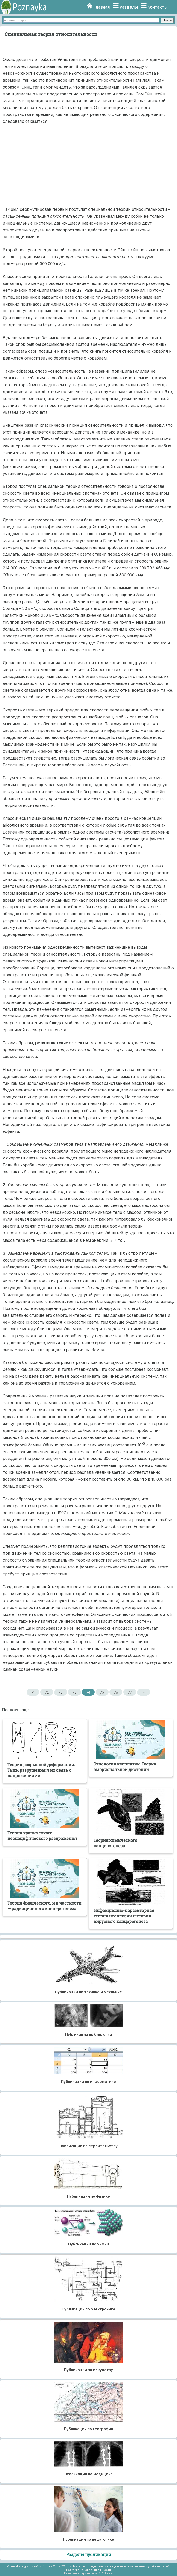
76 (116, 1692)
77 (130, 1692)
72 (60, 1692)
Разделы (129, 7)
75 (102, 1692)
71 (47, 1692)
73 (74, 1692)
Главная (101, 7)
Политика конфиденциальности (88, 2570)
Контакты (158, 7)
